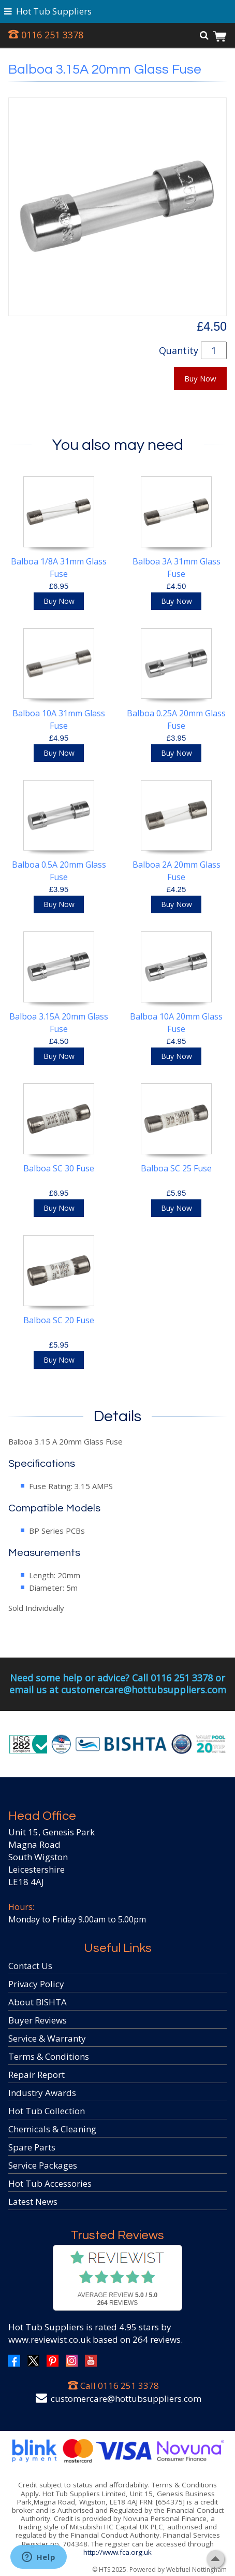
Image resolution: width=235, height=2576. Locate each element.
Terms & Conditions (48, 2056)
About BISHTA (37, 2002)
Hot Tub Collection (46, 2111)
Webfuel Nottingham (196, 2569)
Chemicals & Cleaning (52, 2129)
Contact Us (30, 1966)
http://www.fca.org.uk (117, 2552)
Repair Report (36, 2074)
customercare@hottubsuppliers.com (126, 2398)
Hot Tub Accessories (50, 2183)
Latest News (32, 2201)
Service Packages (42, 2165)
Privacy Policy (36, 1984)
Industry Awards (42, 2093)
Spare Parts (31, 2147)
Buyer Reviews (37, 2020)
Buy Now (200, 378)
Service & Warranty (47, 2038)
